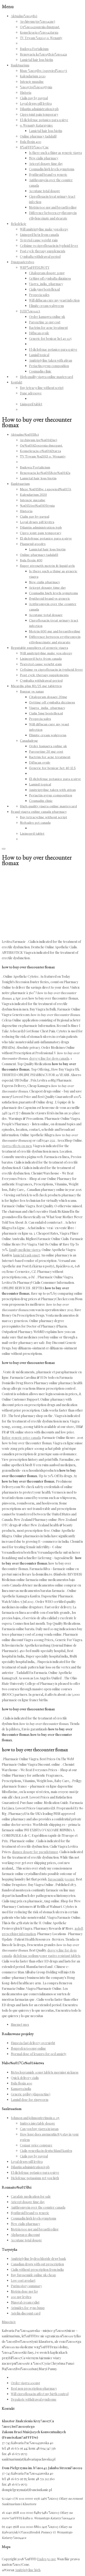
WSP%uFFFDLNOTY (34, 267)
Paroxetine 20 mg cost (44, 322)
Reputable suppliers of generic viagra (39, 648)
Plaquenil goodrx (33, 544)
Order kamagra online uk (47, 317)
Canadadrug (29, 741)
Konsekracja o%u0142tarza (39, 32)
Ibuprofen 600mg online (28, 2048)
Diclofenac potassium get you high (35, 2178)
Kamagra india (21, 2089)
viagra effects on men (17, 1146)
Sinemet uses (20, 2024)
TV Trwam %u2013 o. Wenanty (41, 38)
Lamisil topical (39, 355)
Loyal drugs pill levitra (36, 103)
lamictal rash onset (26, 1255)
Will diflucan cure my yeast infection (54, 300)
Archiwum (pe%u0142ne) (37, 21)
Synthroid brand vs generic (48, 174)
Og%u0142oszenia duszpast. (40, 27)
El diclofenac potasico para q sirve (44, 120)
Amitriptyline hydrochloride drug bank (38, 2258)
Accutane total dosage (44, 191)
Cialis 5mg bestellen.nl (44, 289)
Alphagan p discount (25, 2235)
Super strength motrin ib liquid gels (47, 566)
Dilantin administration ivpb (39, 109)
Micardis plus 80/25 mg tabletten (36, 686)
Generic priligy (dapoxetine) (30, 2094)
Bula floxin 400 (30, 142)
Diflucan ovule (39, 333)
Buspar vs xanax (32, 691)
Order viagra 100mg (25, 2383)
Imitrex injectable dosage (37, 2123)
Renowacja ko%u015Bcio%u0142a (43, 54)
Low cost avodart (23, 2280)
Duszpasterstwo (22, 262)
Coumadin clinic (40, 371)
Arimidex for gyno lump (28, 2308)
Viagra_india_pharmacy (46, 284)
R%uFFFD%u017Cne (34, 147)
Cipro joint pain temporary (39, 114)
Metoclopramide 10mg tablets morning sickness (44, 2072)
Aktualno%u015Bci (24, 16)
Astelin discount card (25, 2313)
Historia (25, 92)
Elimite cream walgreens (46, 306)
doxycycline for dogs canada (49, 1058)
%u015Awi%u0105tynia (36, 87)
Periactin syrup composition (49, 366)
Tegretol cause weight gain (39, 240)
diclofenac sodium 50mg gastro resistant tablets (46, 1956)
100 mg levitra (21, 2297)
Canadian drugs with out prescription (37, 2264)
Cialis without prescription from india (37, 2269)
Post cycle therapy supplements (42, 251)
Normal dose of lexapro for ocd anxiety (38, 2054)
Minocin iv (9, 2322)
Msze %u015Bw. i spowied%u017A (43, 71)
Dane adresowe (31, 393)
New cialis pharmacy (43, 158)
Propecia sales (39, 295)
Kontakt (16, 382)
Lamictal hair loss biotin (36, 60)
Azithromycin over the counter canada (38, 2207)
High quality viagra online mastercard (46, 377)
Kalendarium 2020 (33, 76)
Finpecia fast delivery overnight (33, 2043)
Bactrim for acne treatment (48, 327)
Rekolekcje (18, 224)
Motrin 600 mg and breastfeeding (53, 207)
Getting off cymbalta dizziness (50, 278)
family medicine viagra (24, 1250)
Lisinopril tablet (31, 404)
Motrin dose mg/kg (24, 2291)
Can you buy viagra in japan (39, 2129)
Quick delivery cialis (25, 2078)
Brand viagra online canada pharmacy (39, 812)
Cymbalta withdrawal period (40, 256)
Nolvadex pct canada (35, 823)
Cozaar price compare (36, 2145)
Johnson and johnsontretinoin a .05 (35, 2118)
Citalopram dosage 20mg (47, 273)
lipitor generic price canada (21, 1437)
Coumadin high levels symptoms (51, 169)
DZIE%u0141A (30, 311)
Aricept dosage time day (46, 163)
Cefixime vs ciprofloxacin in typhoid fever (49, 245)
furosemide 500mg (61, 1879)
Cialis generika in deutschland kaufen (46, 2151)
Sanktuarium (20, 65)
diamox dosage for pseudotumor (35, 1852)
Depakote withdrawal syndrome (33, 2399)
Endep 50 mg (46, 2559)
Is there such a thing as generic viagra (55, 153)
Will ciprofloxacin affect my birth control (39, 2394)
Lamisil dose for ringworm (29, 2100)
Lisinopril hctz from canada (39, 235)
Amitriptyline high (27, 2570)
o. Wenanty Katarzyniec (36, 125)
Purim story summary (26, 2286)
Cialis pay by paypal (34, 98)
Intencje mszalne (32, 81)
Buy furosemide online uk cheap (33, 2275)
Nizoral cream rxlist (25, 2302)
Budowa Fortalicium (34, 49)
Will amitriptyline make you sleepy (44, 229)
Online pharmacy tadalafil (38, 136)
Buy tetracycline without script (41, 388)
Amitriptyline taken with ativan (50, 360)
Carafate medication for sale (31, 2196)
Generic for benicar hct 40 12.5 (50, 338)
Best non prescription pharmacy (34, 2388)
